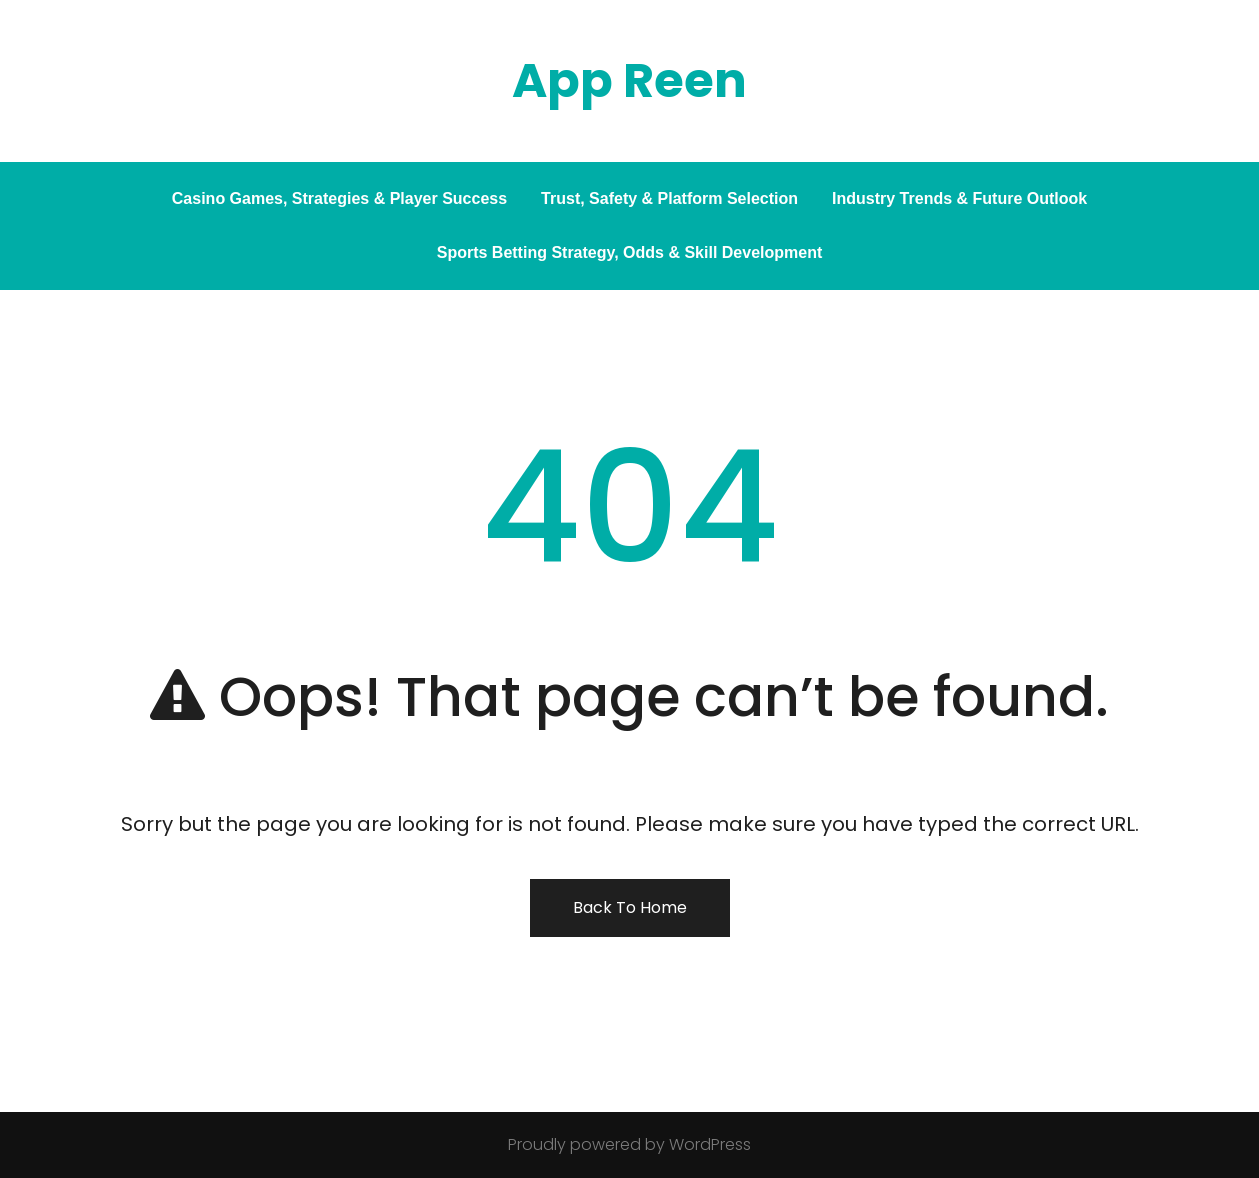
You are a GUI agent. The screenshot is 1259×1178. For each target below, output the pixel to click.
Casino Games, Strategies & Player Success (339, 198)
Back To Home (630, 907)
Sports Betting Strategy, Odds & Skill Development (630, 252)
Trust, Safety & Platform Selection (669, 198)
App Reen (629, 80)
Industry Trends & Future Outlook (959, 198)
